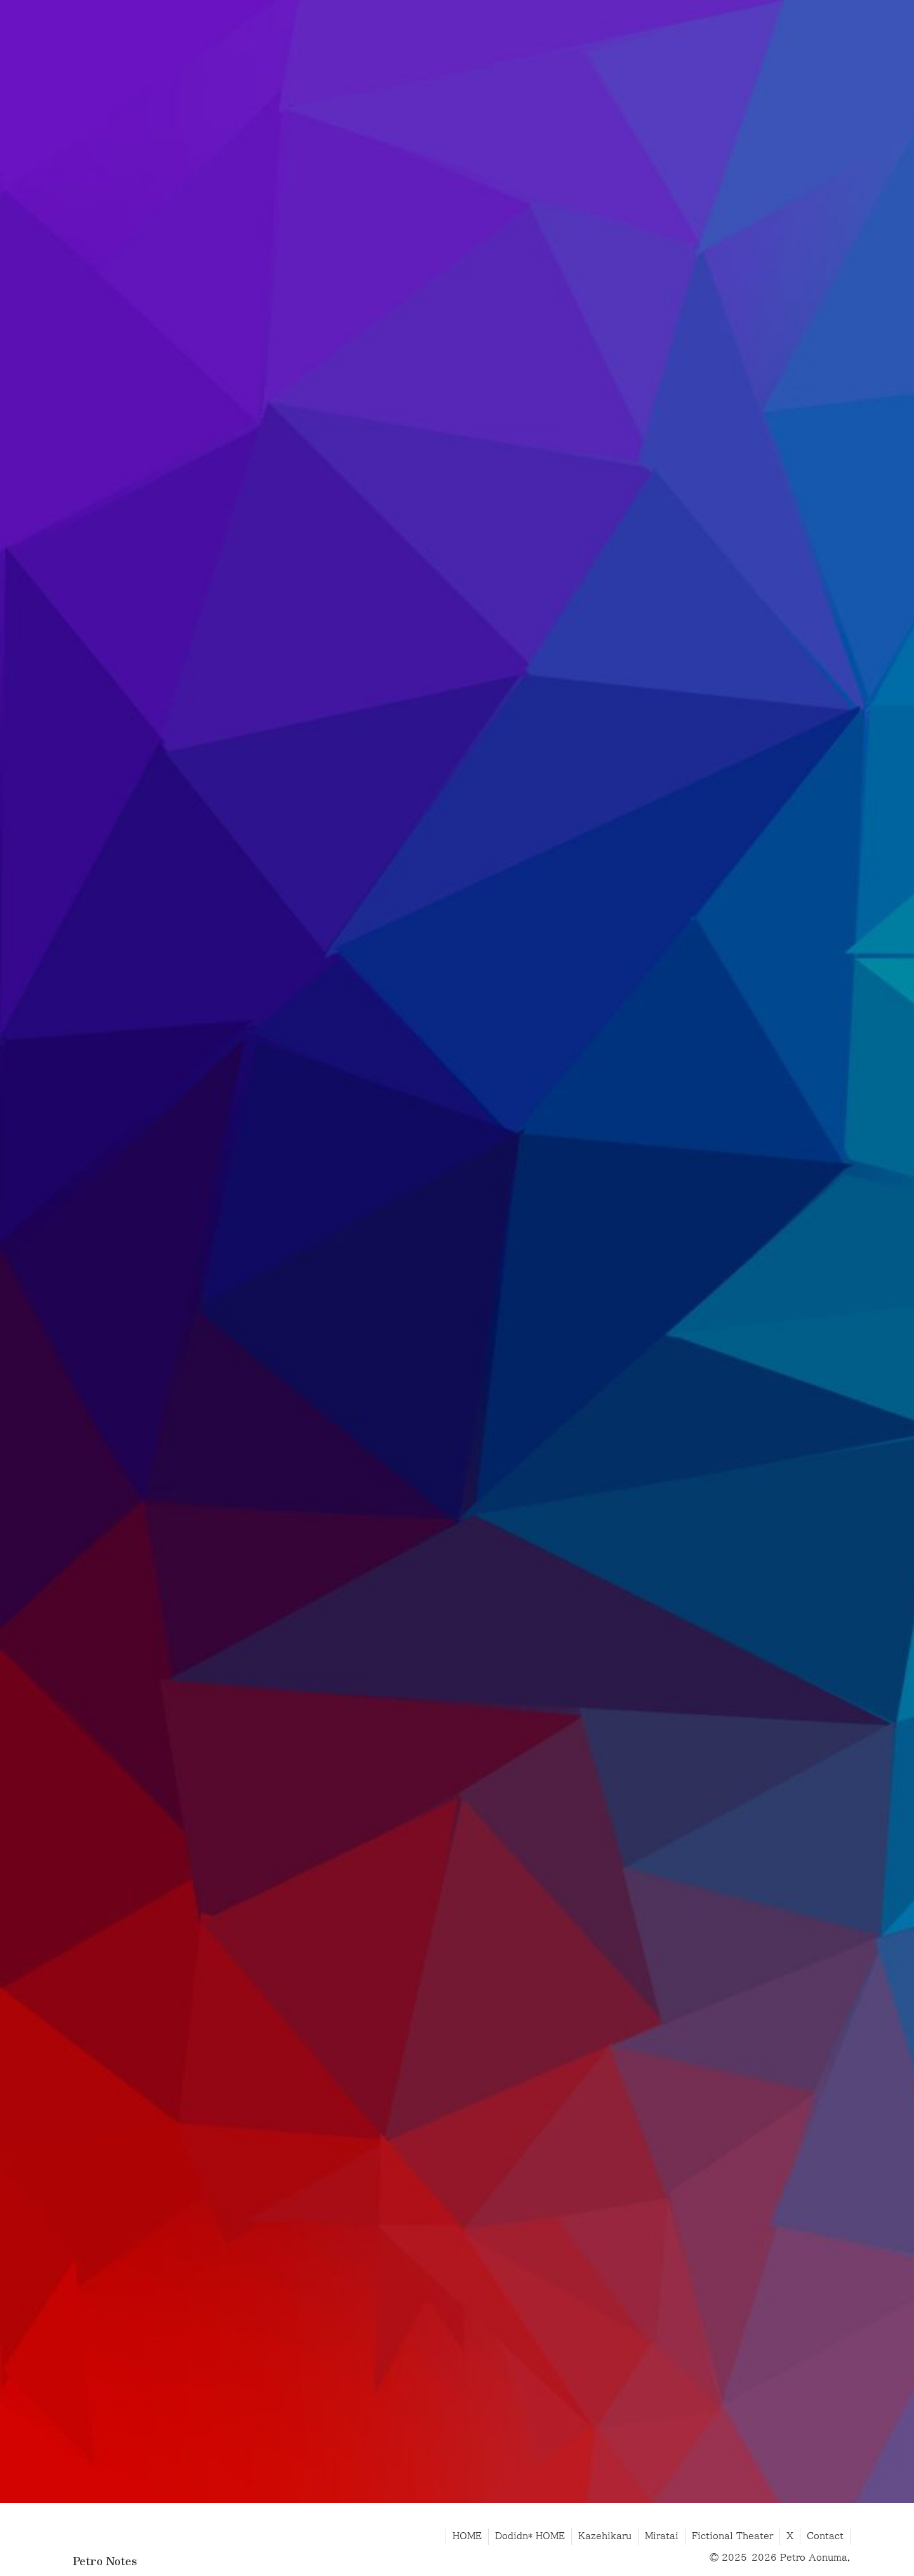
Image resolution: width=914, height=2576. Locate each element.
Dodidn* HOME (530, 2536)
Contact (825, 2536)
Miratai (662, 2536)
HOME (467, 2536)
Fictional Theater (732, 2536)
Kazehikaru (605, 2536)
